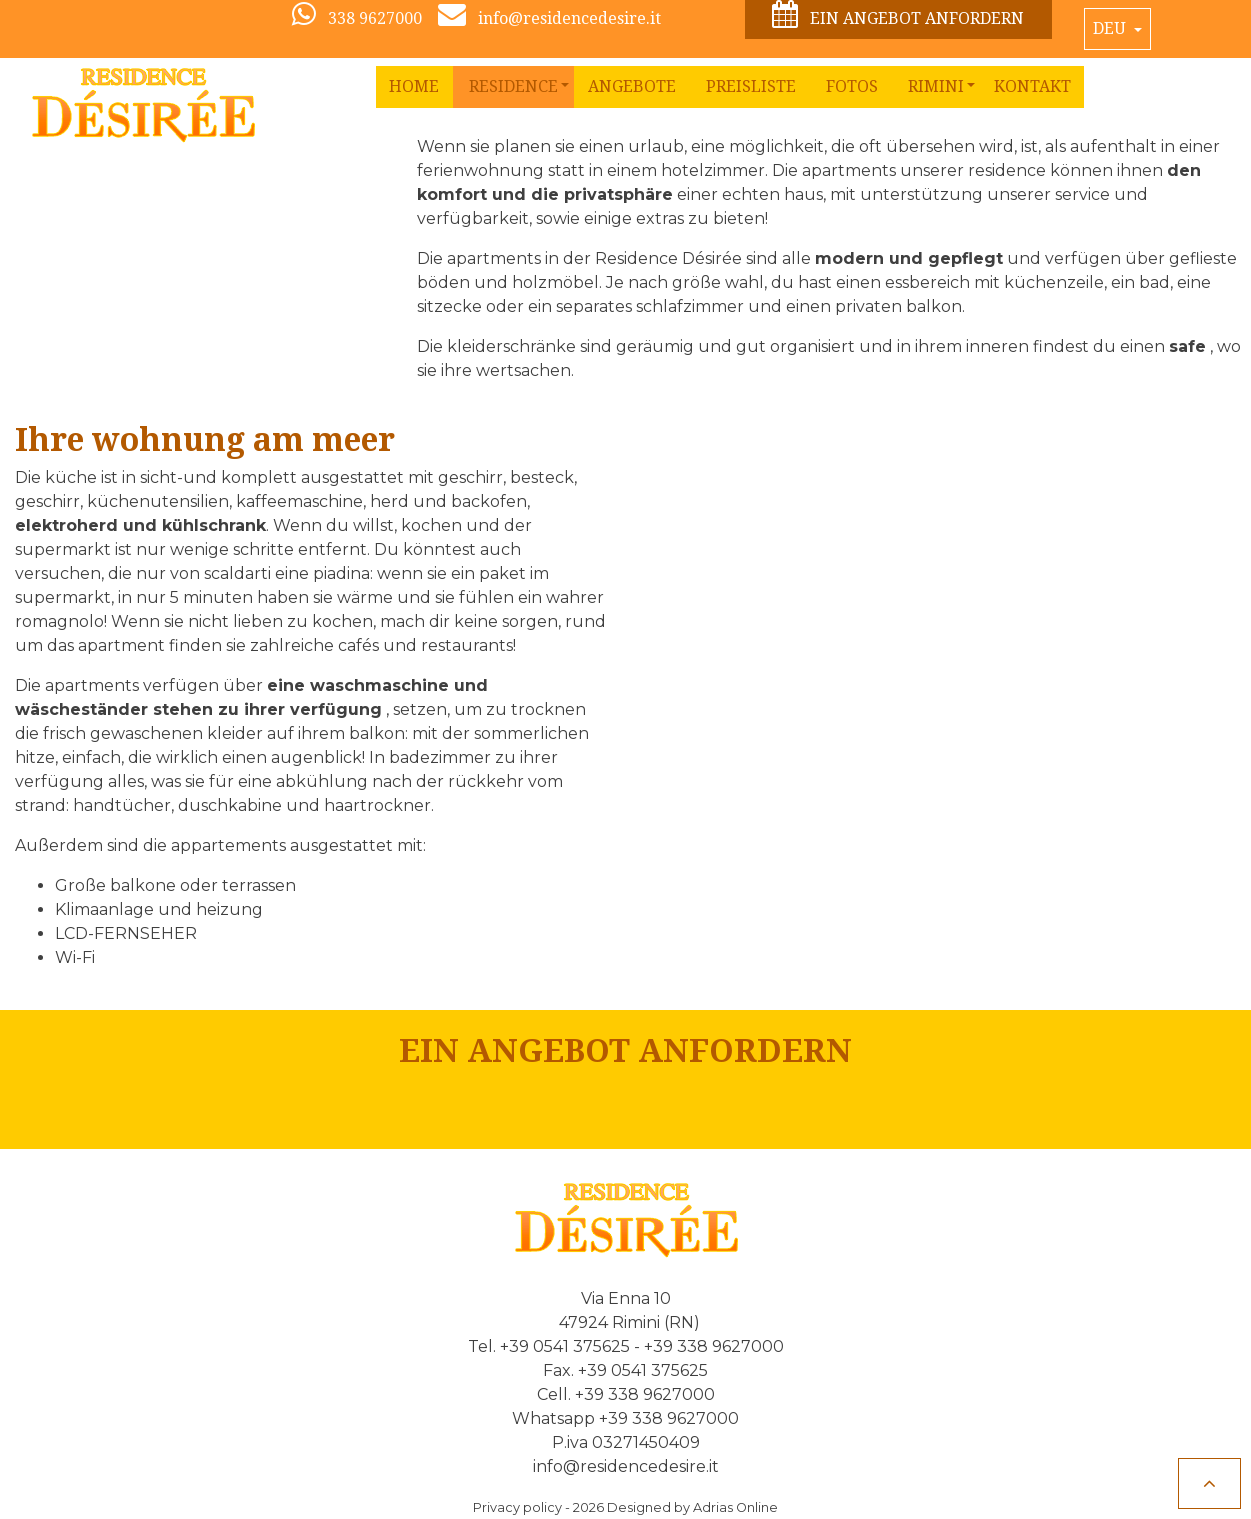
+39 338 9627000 (714, 1346)
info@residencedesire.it (626, 1466)
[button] (513, 87)
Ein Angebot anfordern (898, 15)
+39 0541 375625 (565, 1346)
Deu (1111, 28)
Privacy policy (517, 1507)
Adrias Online (735, 1507)
